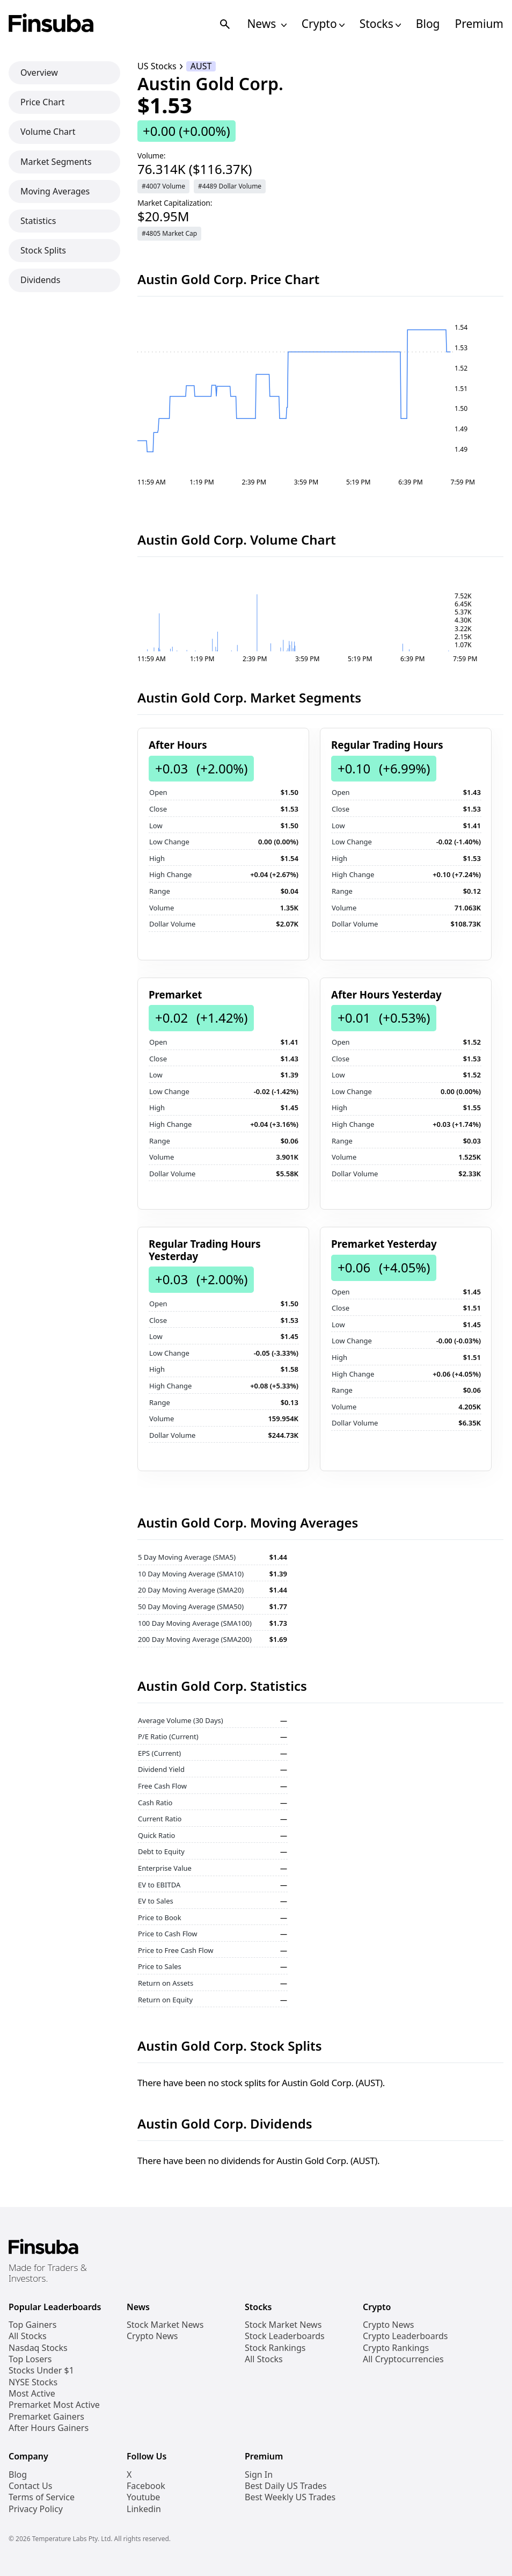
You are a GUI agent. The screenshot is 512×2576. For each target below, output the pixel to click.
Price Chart (42, 102)
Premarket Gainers (46, 2416)
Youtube (143, 2497)
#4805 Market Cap (169, 233)
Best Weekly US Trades (290, 2497)
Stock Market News (165, 2325)
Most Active (32, 2393)
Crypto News (152, 2336)
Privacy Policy (36, 2509)
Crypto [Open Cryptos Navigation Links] (323, 24)
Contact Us (30, 2486)
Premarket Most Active (54, 2405)
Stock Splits (43, 250)
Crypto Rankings (396, 2348)
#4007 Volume (163, 186)
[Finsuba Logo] (51, 23)
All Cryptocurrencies (403, 2359)
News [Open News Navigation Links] (266, 24)
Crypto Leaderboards (405, 2336)
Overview (39, 72)
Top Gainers (32, 2325)
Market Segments (56, 162)
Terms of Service (42, 2497)
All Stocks (28, 2336)
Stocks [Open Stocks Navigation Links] (380, 24)
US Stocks (157, 66)
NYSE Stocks (33, 2382)
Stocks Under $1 (41, 2370)
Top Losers (30, 2359)
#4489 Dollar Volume (229, 186)
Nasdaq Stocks (38, 2348)
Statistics (38, 221)
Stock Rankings (275, 2348)
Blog (428, 24)
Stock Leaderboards (285, 2336)
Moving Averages (55, 191)
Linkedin (144, 2509)
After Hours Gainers (49, 2428)
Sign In (259, 2474)
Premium (479, 24)
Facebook (146, 2486)
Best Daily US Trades (286, 2486)
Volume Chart (47, 132)
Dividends (40, 280)
